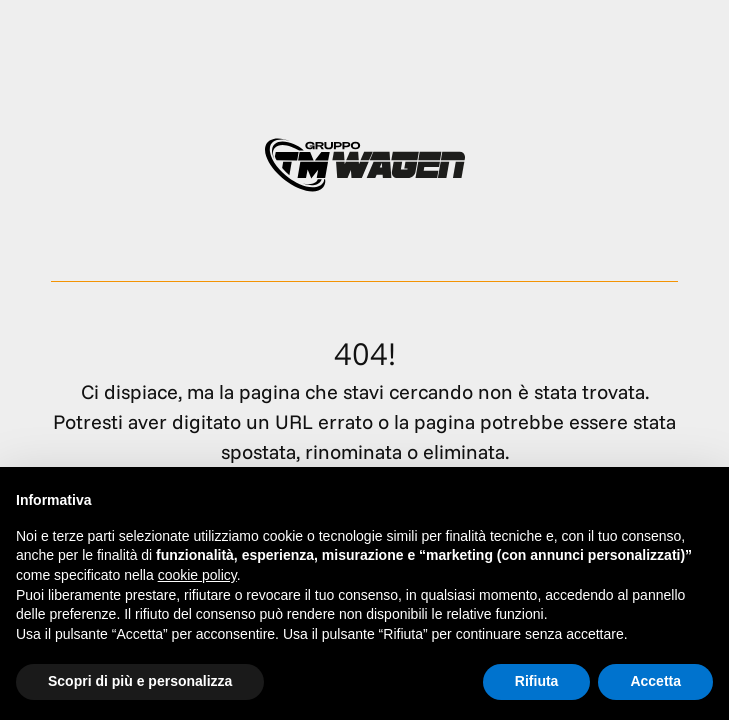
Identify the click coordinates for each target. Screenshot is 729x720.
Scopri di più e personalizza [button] (140, 681)
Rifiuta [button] (537, 681)
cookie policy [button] (197, 575)
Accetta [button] (655, 681)
